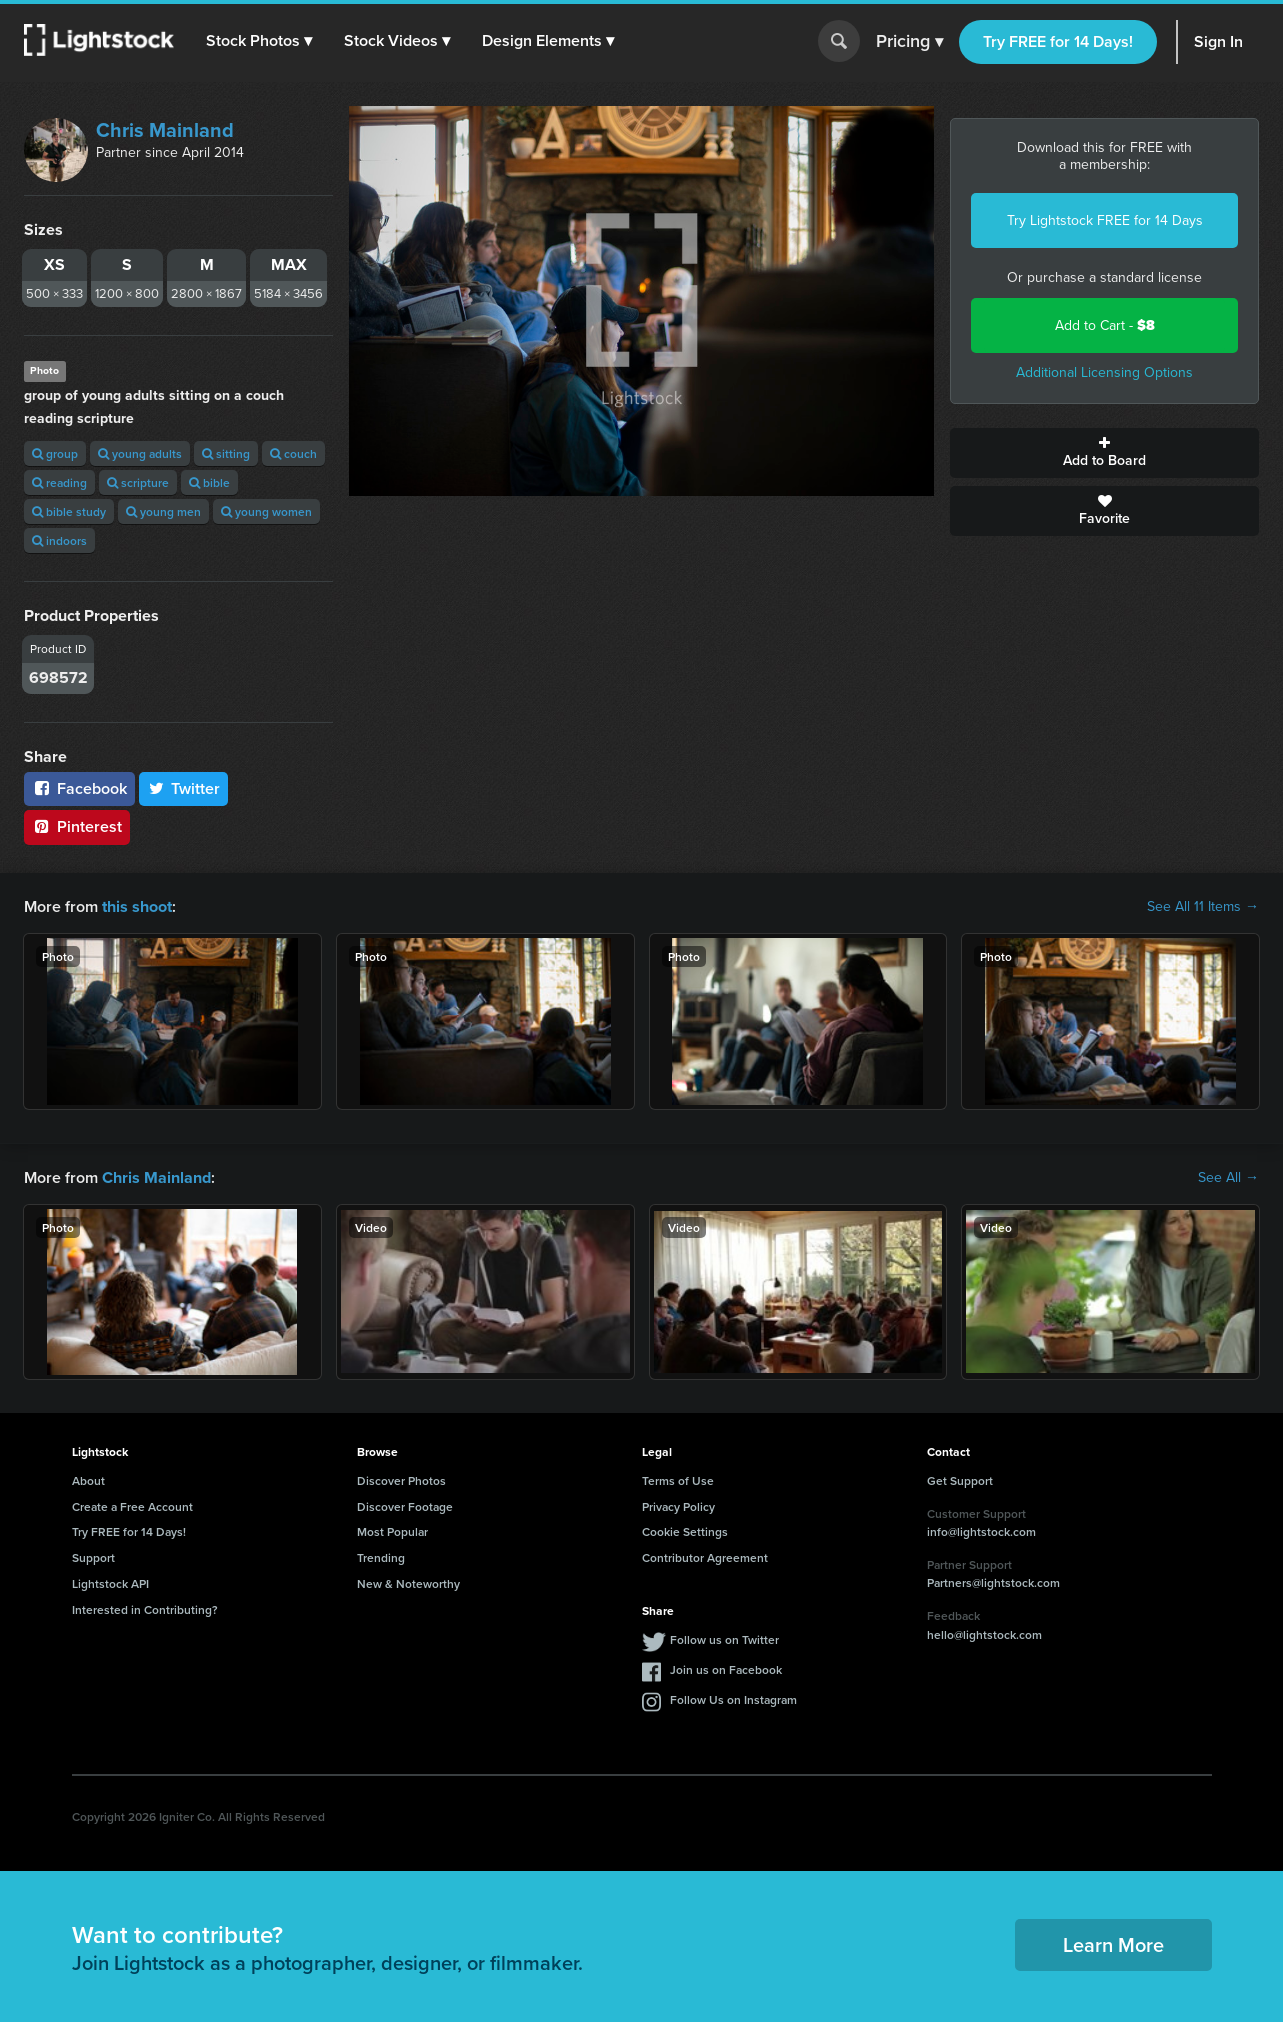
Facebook (79, 788)
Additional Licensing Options (1104, 372)
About (88, 1480)
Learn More (1113, 1944)
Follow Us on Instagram (733, 1698)
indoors (59, 540)
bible (209, 482)
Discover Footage (405, 1505)
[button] (259, 41)
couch (293, 453)
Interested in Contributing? (145, 1609)
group (55, 453)
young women (266, 511)
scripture (138, 482)
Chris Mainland (165, 130)
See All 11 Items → (1203, 907)
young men (163, 511)
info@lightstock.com (981, 1531)
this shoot (137, 906)
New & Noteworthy (408, 1583)
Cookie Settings (685, 1531)
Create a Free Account (132, 1505)
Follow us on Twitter (724, 1638)
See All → (1228, 1178)
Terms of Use (678, 1480)
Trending (381, 1557)
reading (59, 482)
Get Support (960, 1480)
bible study (69, 511)
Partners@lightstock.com (993, 1582)
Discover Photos (401, 1480)
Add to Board (1104, 453)
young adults (140, 453)
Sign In (1218, 41)
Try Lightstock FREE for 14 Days (1105, 220)
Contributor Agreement (705, 1557)
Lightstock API (110, 1583)
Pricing (909, 42)
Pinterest (77, 826)
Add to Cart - (1105, 325)
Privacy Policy (678, 1505)
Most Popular (392, 1531)
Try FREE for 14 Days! (1058, 41)
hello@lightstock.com (984, 1634)
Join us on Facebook (726, 1668)
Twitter (184, 788)
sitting (226, 453)
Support (93, 1557)
